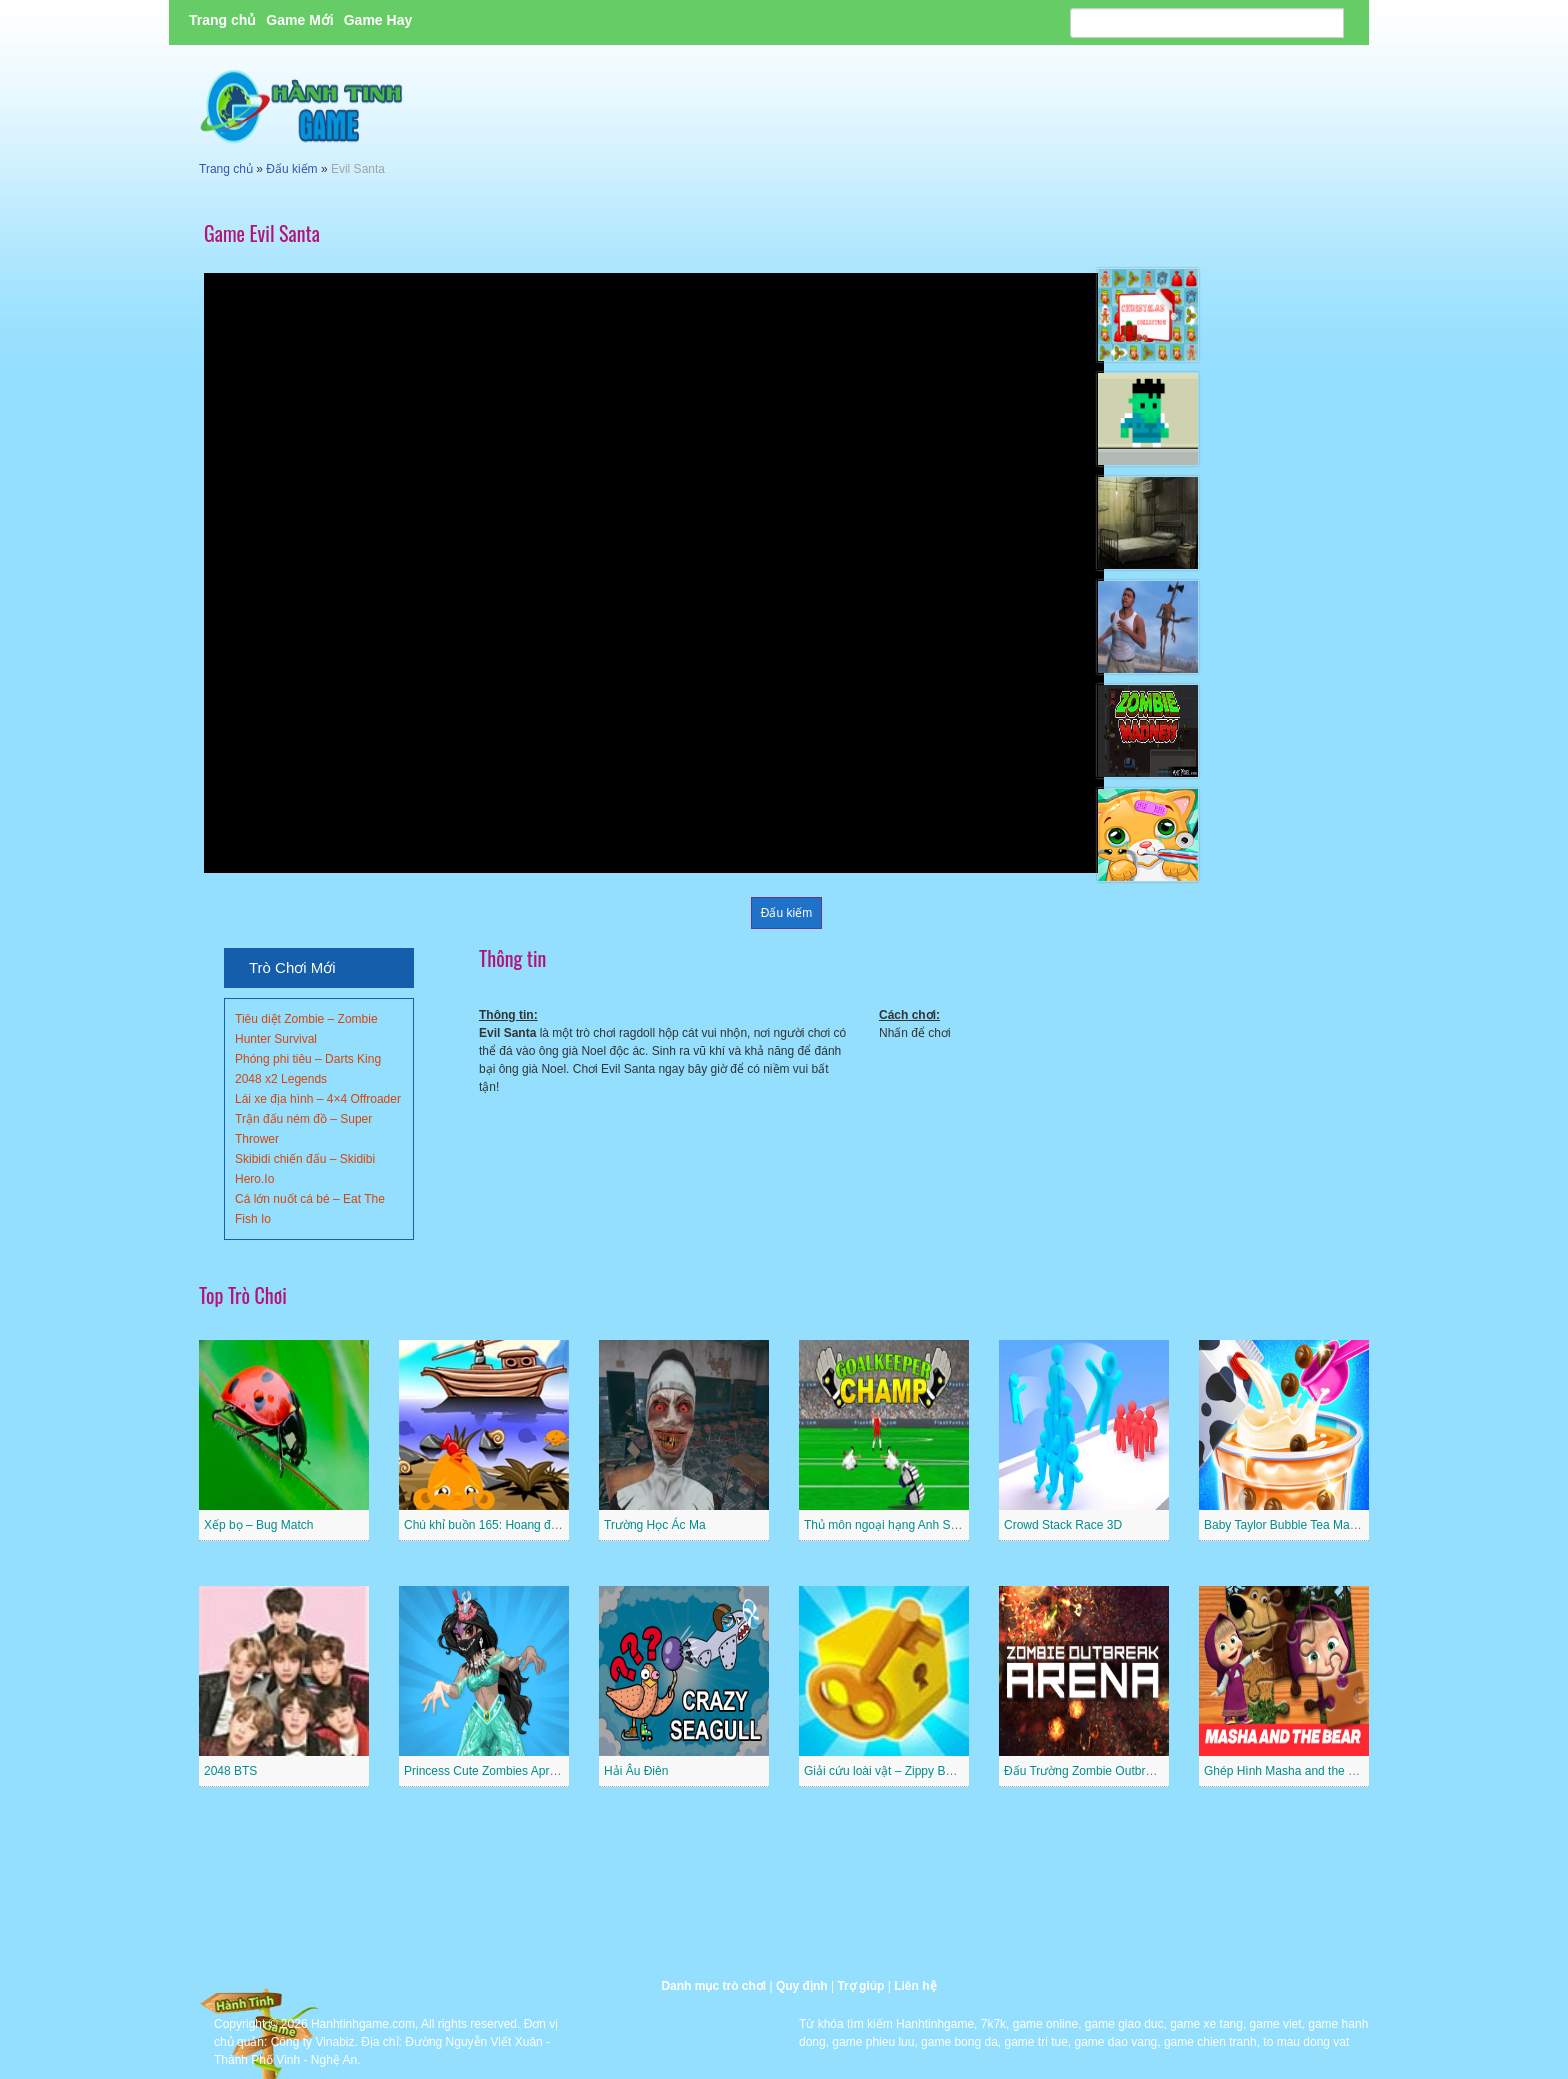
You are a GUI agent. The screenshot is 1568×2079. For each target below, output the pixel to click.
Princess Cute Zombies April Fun (491, 1771)
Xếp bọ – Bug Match (258, 1525)
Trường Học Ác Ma (655, 1525)
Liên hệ (915, 1986)
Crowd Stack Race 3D (1063, 1525)
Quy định (802, 1986)
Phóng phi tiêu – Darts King (308, 1059)
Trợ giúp (860, 1986)
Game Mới (299, 20)
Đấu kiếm (291, 169)
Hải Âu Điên (636, 1771)
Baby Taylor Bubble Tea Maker (1285, 1525)
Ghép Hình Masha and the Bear (1288, 1771)
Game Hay (378, 20)
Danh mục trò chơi (713, 1986)
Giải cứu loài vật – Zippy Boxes (887, 1771)
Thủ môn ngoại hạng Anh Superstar (899, 1525)
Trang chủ (222, 20)
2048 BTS (230, 1771)
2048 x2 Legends (281, 1079)
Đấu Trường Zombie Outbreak (1084, 1771)
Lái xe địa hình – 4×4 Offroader (318, 1099)
